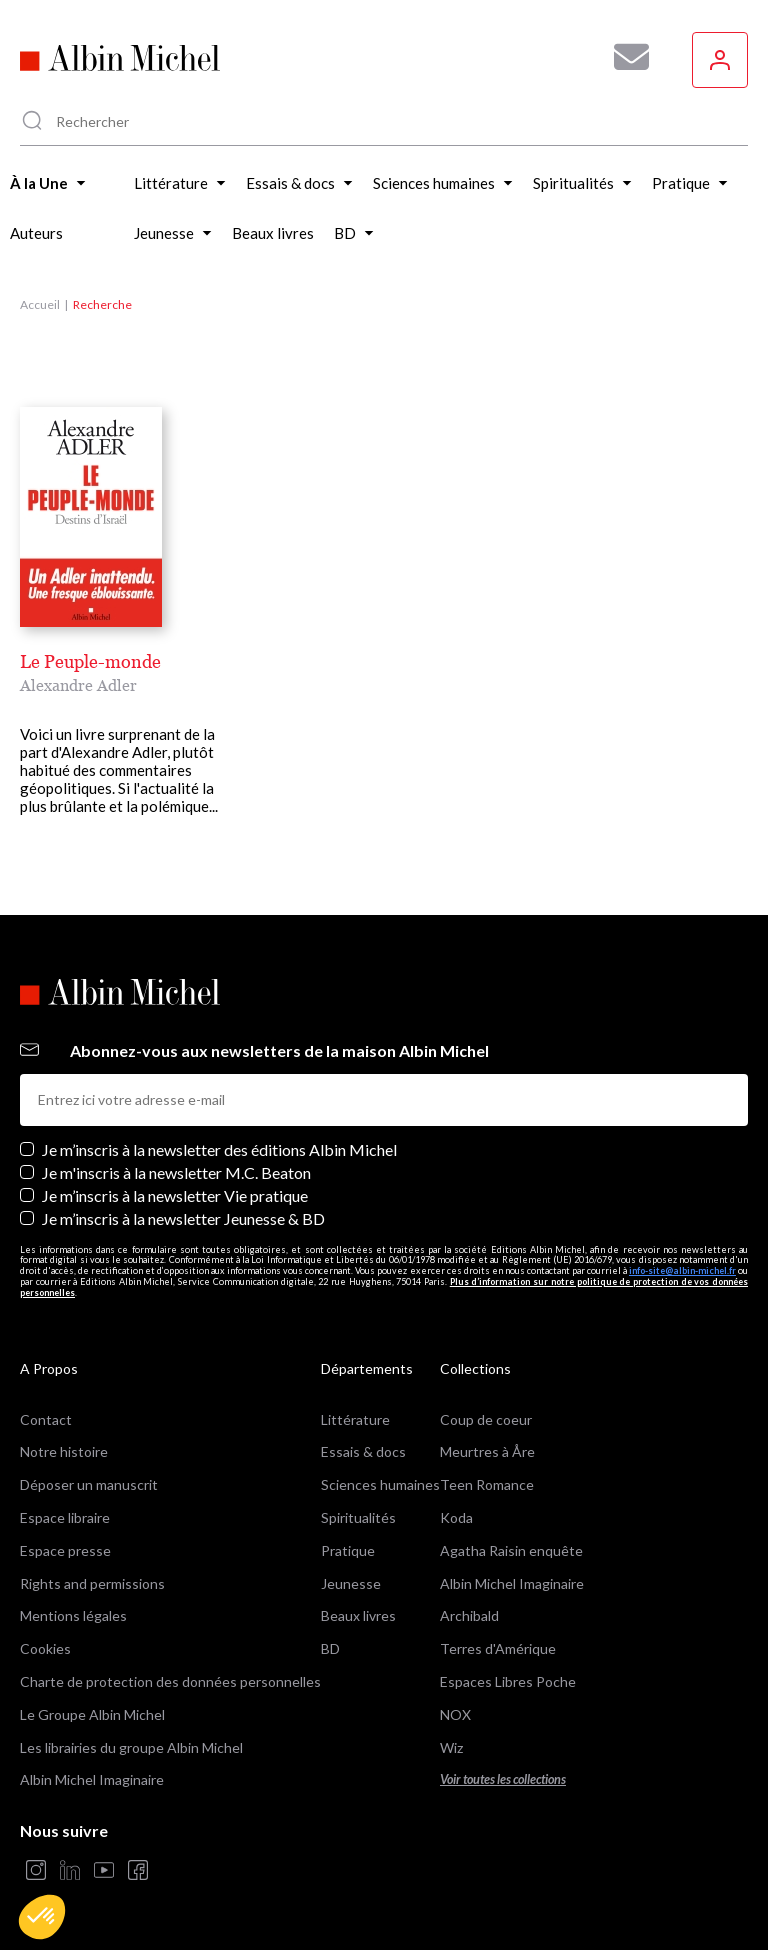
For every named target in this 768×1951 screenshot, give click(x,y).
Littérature (355, 1419)
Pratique (348, 1550)
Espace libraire (65, 1517)
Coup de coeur (486, 1419)
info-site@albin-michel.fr (682, 1270)
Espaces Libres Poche (508, 1681)
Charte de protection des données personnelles (170, 1681)
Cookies (45, 1648)
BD (330, 1648)
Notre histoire (64, 1451)
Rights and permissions (92, 1583)
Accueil (40, 304)
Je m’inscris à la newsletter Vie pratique (175, 1195)
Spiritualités (358, 1517)
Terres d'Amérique (498, 1648)
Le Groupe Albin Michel (92, 1714)
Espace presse (65, 1550)
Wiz (451, 1747)
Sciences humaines (380, 1484)
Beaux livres (358, 1615)
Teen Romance (487, 1484)
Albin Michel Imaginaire (92, 1779)
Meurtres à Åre (487, 1451)
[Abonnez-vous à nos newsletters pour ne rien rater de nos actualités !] (624, 57)
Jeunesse (351, 1583)
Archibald (469, 1615)
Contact (46, 1419)
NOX (455, 1714)
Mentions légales (73, 1615)
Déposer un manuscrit (89, 1484)
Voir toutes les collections (503, 1779)
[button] (42, 1917)
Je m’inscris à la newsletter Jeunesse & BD (183, 1218)
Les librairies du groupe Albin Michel (131, 1747)
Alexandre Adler (78, 685)
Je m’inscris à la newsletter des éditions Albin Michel (219, 1149)
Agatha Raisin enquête (511, 1550)
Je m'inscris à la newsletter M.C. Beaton (176, 1172)
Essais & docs (363, 1451)
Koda (456, 1517)
